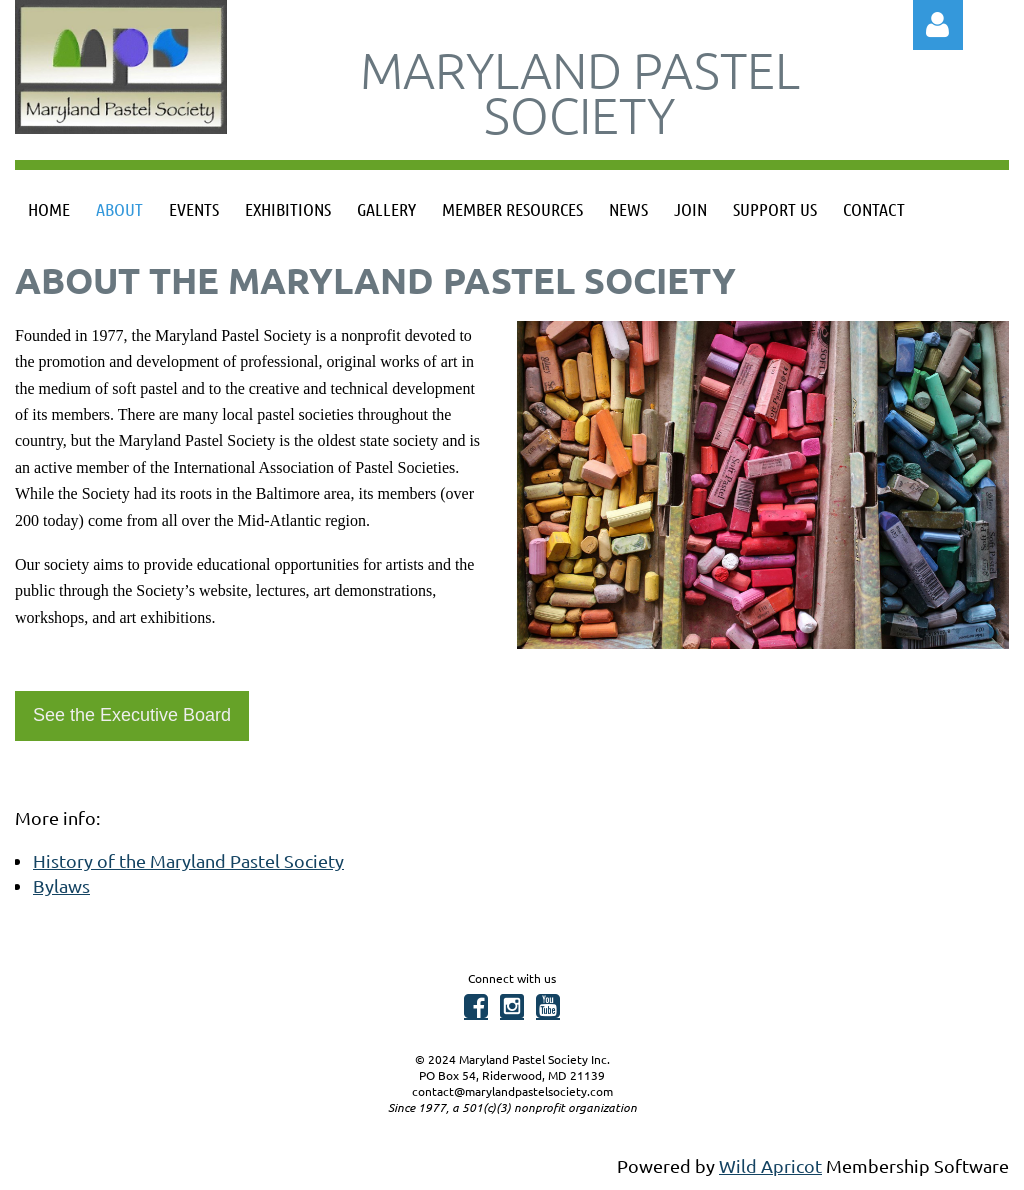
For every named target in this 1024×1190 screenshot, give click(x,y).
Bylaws (61, 885)
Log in (938, 25)
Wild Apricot (770, 1165)
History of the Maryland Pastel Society (188, 860)
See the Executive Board (132, 715)
